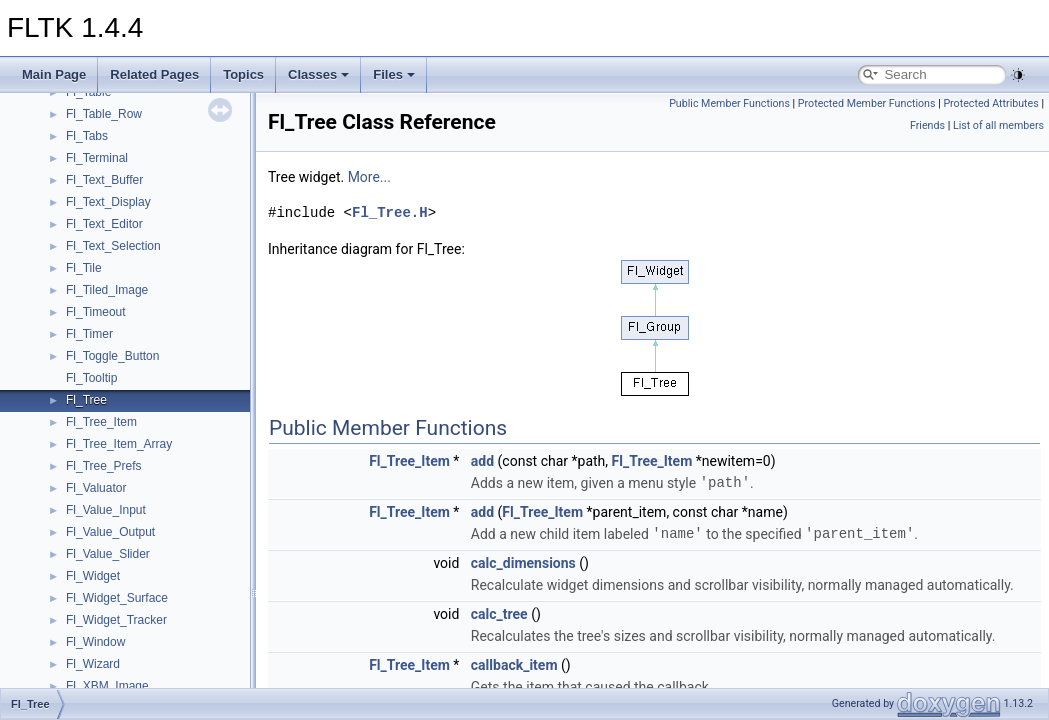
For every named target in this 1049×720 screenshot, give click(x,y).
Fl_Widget (93, 576)
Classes (318, 74)
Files (394, 74)
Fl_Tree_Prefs (104, 466)
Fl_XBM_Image (107, 686)
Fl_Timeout (96, 312)
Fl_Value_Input (106, 510)
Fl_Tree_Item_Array (119, 444)
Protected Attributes (990, 103)
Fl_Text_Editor (104, 224)
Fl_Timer (89, 334)
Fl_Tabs (87, 136)
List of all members (998, 125)
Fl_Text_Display (108, 202)
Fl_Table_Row (104, 114)
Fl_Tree (86, 400)
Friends (927, 125)
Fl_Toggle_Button (112, 356)
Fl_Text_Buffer (104, 180)
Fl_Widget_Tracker (116, 620)
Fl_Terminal (97, 158)
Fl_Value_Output (110, 532)
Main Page (54, 74)
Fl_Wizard (93, 664)
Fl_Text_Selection (113, 246)
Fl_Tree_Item (101, 422)
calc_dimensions (523, 563)
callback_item (514, 665)
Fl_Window (95, 642)
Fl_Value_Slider (108, 554)
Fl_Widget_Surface (117, 598)
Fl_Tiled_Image (107, 290)
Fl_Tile (84, 268)
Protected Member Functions (867, 103)
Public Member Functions (729, 103)
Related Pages (154, 74)
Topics (243, 74)
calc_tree (499, 614)
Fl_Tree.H (390, 212)
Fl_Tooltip (91, 378)
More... (369, 177)
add (482, 461)
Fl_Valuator (96, 488)
